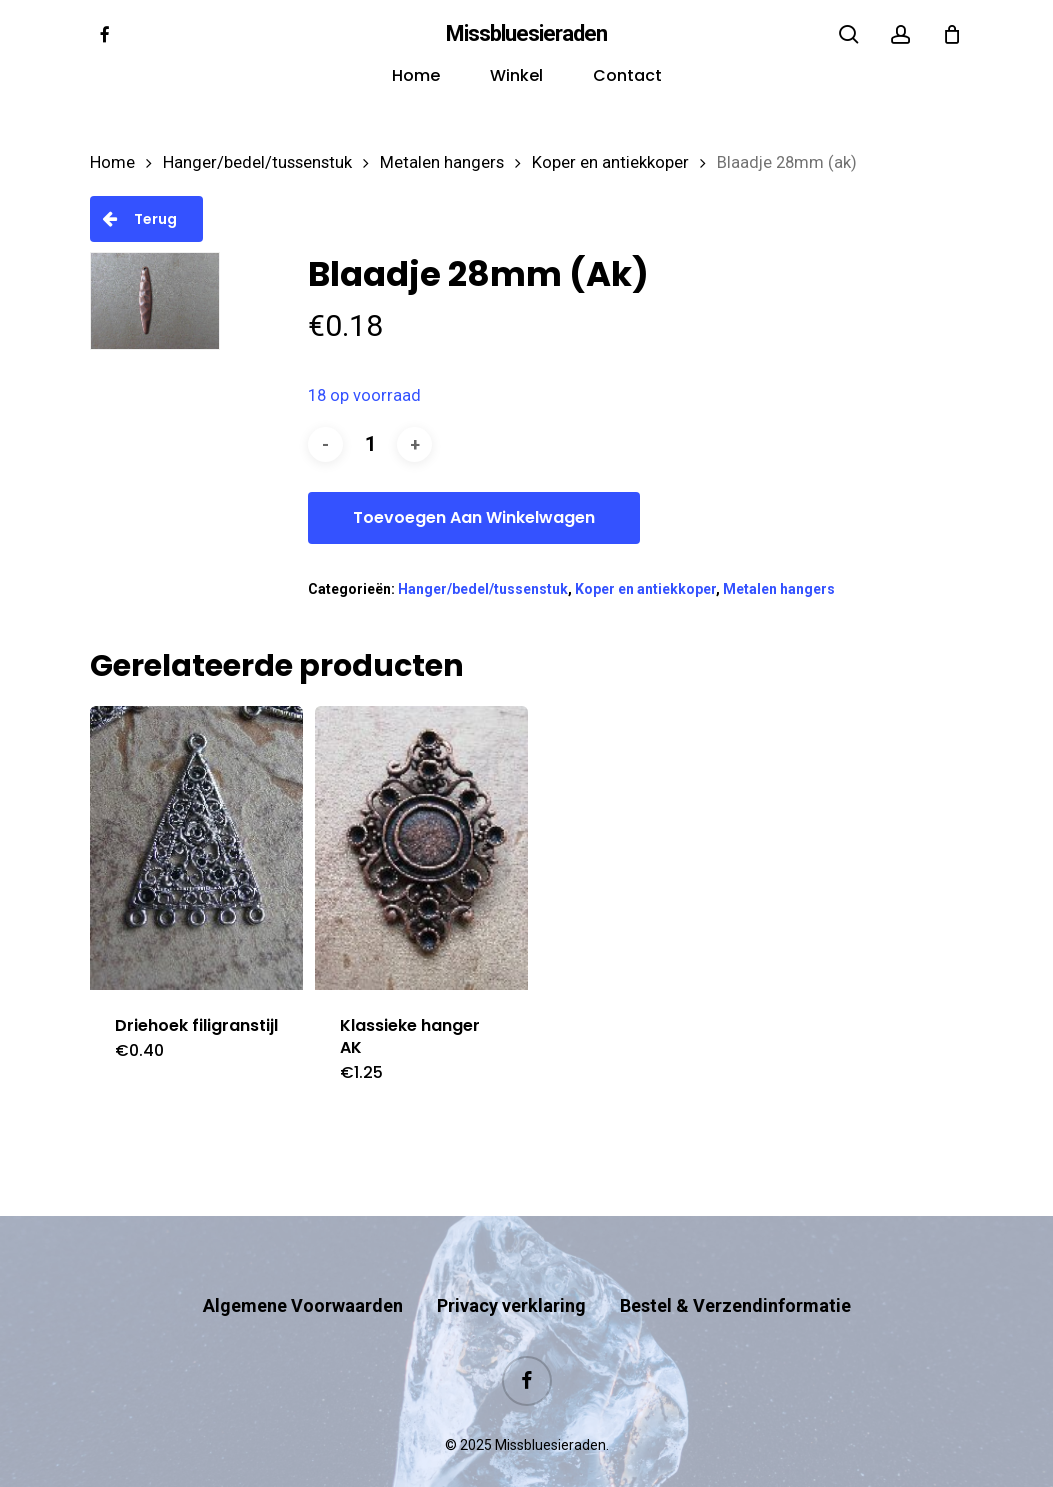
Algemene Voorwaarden (303, 1266)
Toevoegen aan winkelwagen (474, 517)
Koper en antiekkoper (610, 162)
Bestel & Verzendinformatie (735, 1266)
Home (112, 162)
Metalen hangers (442, 162)
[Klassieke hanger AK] (421, 848)
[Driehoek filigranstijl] (196, 848)
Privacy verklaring (511, 1266)
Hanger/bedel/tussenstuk (257, 162)
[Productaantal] (370, 444)
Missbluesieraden (526, 34)
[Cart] (952, 34)
